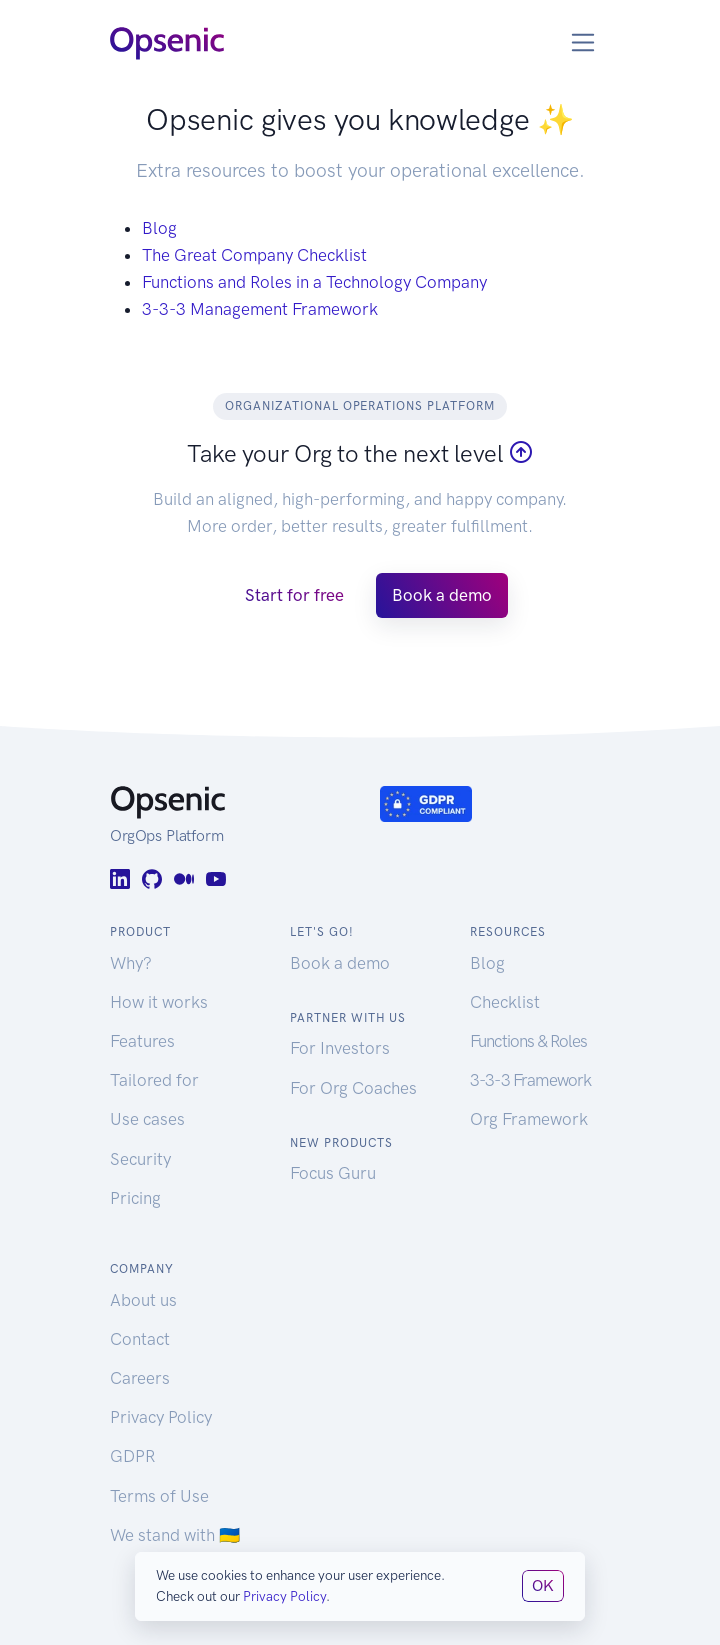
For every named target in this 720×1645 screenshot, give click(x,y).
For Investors (340, 1048)
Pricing (135, 1198)
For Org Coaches (353, 1088)
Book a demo (442, 595)
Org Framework (529, 1119)
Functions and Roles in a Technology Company (314, 282)
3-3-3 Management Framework (260, 309)
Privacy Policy (161, 1417)
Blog (159, 228)
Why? (131, 963)
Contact (140, 1339)
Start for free (294, 595)
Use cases (147, 1119)
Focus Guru (333, 1173)
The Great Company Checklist (254, 255)
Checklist (505, 1002)
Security (140, 1159)
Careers (140, 1378)
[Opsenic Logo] (167, 41)
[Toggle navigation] (583, 42)
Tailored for (154, 1080)
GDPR (132, 1456)
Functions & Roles (529, 1041)
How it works (159, 1002)
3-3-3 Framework (530, 1080)
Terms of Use (159, 1496)
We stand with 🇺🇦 (175, 1535)
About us (143, 1300)
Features (142, 1041)
